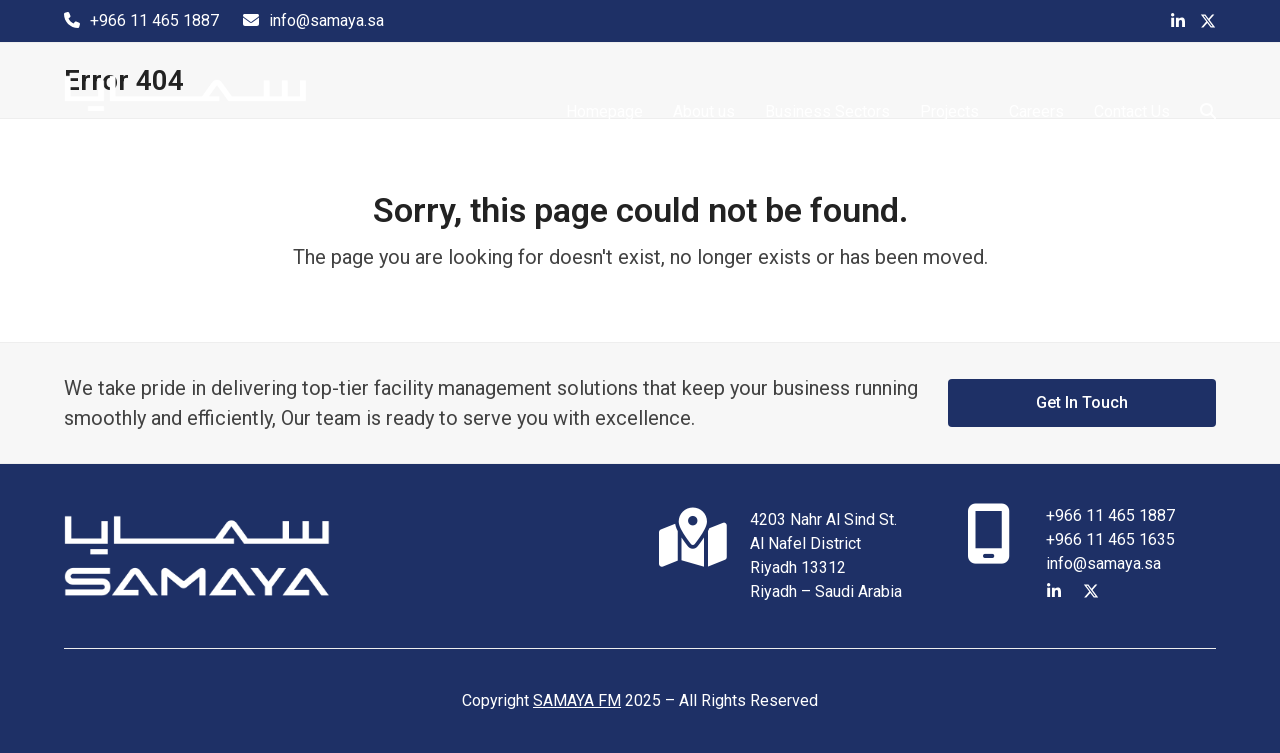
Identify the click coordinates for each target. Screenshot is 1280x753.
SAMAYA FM (577, 700)
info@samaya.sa (326, 20)
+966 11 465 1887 (154, 20)
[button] (1208, 112)
